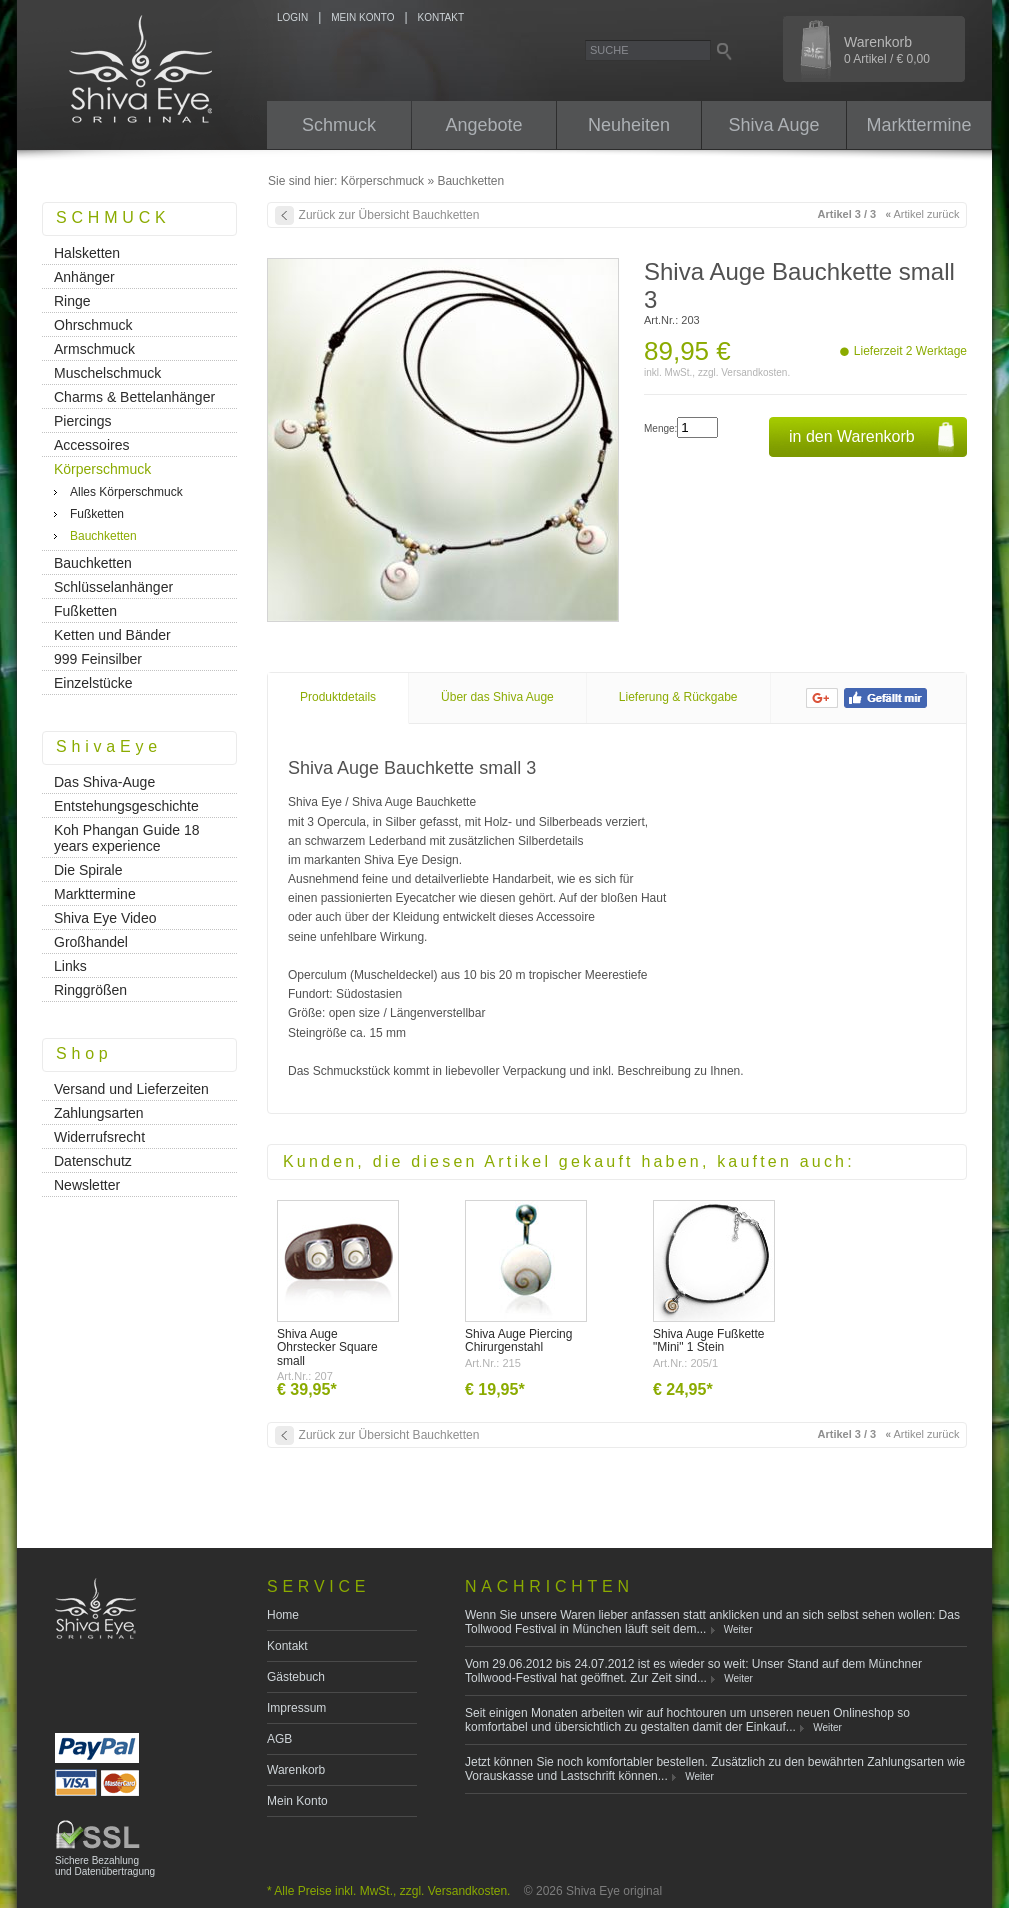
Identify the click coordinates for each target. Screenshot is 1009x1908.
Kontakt (287, 1646)
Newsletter (87, 1185)
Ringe (72, 301)
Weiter (738, 1629)
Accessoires (91, 445)
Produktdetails (338, 697)
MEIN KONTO (362, 17)
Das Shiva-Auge (104, 782)
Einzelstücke (93, 683)
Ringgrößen (90, 990)
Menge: (660, 428)
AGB (279, 1739)
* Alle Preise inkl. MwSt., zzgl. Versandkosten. (388, 1891)
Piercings (83, 421)
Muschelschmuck (107, 373)
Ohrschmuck (93, 325)
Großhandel (91, 942)
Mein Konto (297, 1801)
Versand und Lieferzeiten (131, 1089)
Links (70, 966)
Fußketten (97, 514)
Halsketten (87, 253)
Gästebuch (296, 1677)
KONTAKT (441, 17)
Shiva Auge (773, 125)
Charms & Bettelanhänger (134, 397)
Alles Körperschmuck (126, 492)
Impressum (296, 1708)
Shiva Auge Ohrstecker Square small (327, 1347)
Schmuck (339, 125)
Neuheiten (629, 125)
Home (283, 1615)
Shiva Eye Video (105, 918)
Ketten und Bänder (112, 635)
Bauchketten (470, 181)
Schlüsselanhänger (113, 587)
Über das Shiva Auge (497, 697)
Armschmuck (94, 349)
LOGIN (292, 17)
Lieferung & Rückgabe (678, 697)
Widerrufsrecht (99, 1137)
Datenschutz (93, 1161)
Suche (609, 50)
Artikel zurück (922, 214)
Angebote (483, 125)
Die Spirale (88, 870)
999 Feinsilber (98, 659)
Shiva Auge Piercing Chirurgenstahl (518, 1340)
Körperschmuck (382, 181)
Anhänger (84, 277)
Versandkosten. (755, 372)
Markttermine (918, 125)
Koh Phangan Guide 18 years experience (127, 838)
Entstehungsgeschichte (126, 806)
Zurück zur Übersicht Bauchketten (389, 215)
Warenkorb (296, 1770)
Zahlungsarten (99, 1113)
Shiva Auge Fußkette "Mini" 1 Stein (708, 1340)
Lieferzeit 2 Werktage (910, 351)
